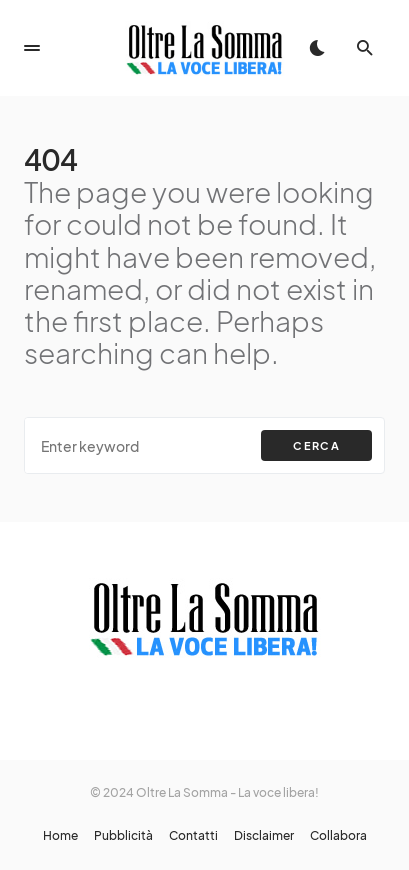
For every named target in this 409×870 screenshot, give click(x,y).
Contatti (193, 836)
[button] (32, 48)
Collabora (338, 836)
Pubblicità (123, 836)
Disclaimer (264, 836)
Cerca (316, 445)
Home (60, 836)
